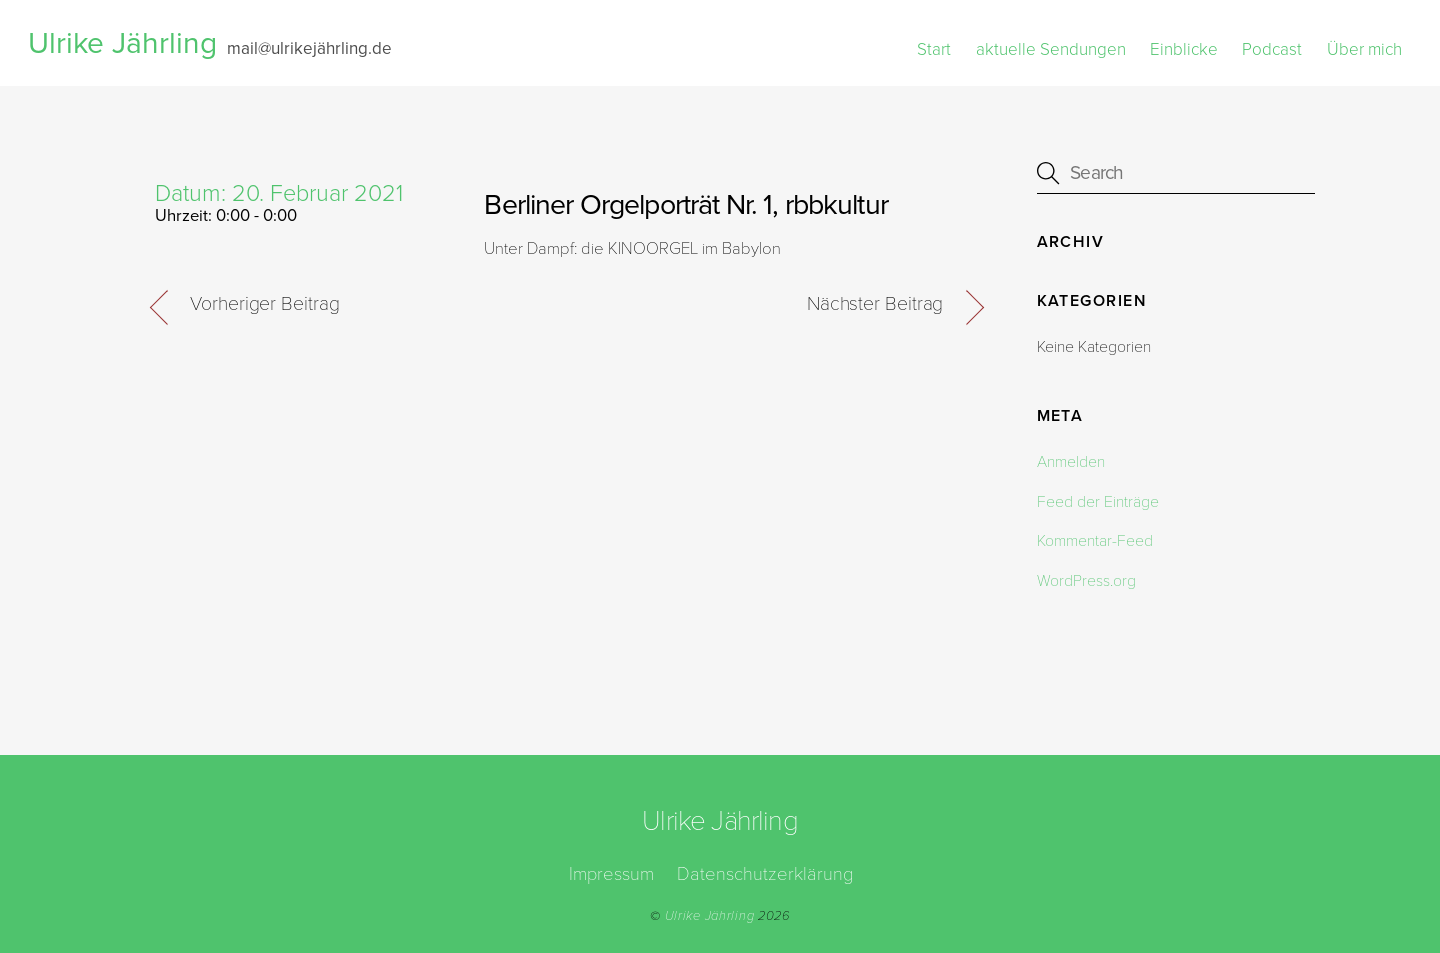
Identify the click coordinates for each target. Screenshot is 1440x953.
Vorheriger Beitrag (264, 304)
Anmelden (1071, 462)
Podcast (1272, 49)
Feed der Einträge (1098, 502)
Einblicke (1184, 49)
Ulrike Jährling (710, 916)
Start (934, 49)
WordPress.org (1086, 581)
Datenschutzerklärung (765, 874)
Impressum (611, 874)
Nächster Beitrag (875, 304)
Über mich (1364, 49)
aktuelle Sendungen (1051, 49)
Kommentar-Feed (1095, 541)
